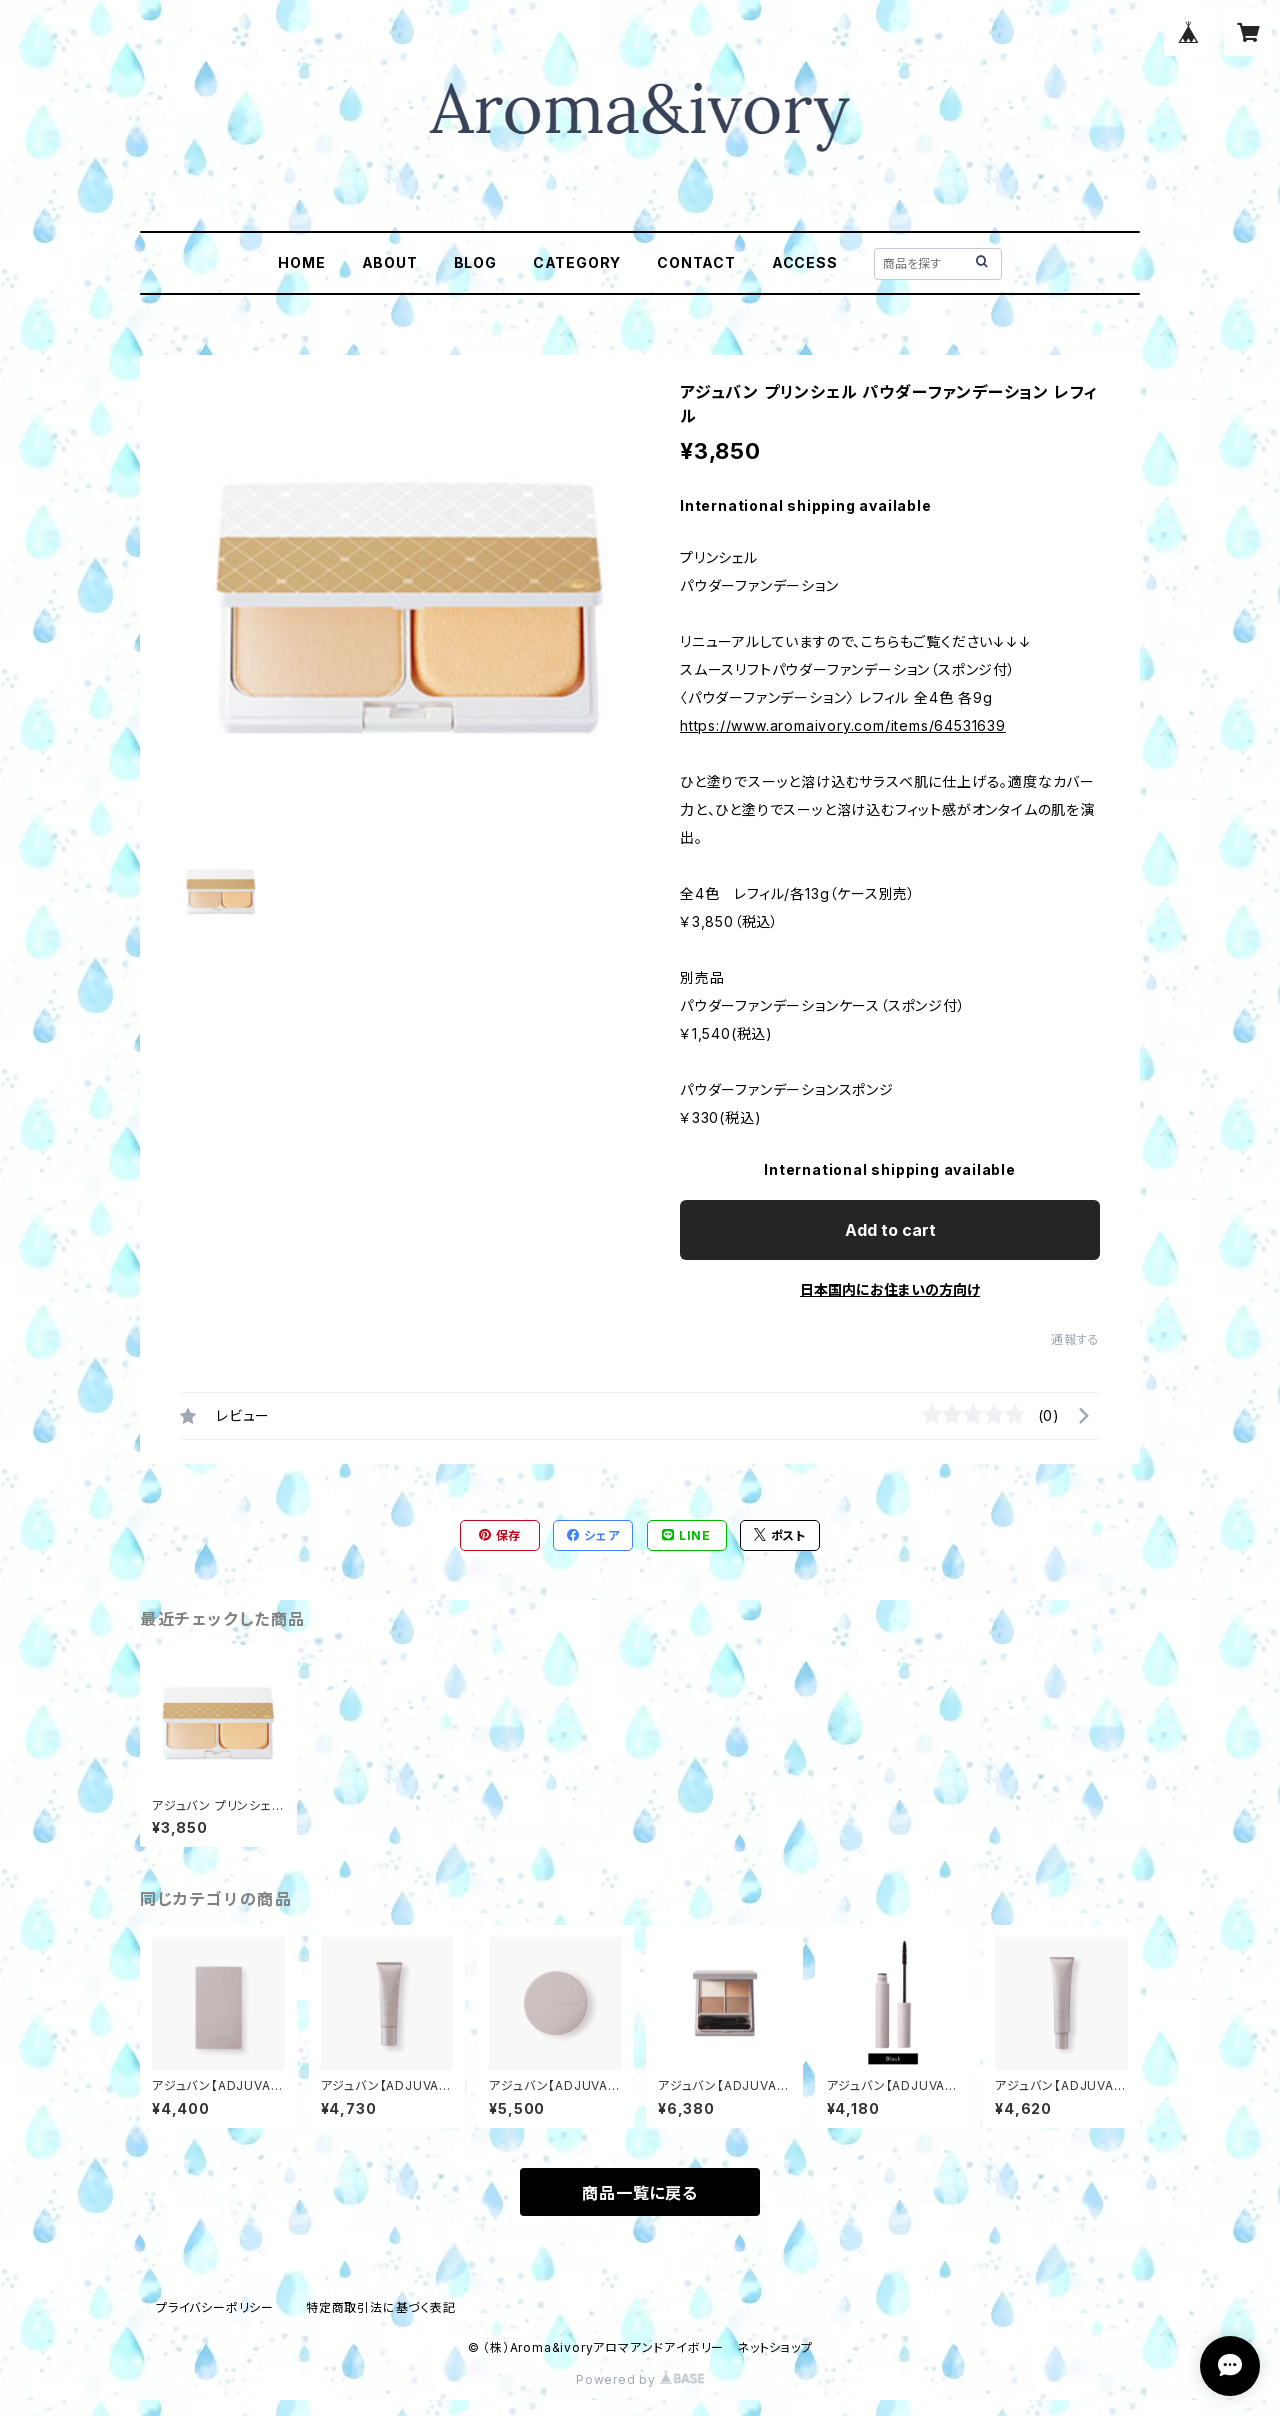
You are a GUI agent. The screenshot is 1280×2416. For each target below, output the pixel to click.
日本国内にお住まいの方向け (890, 1289)
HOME (301, 262)
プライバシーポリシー (215, 2307)
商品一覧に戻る (640, 2193)
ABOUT (390, 262)
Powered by (640, 2379)
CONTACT (696, 262)
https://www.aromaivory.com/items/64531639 (843, 725)
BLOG (475, 262)
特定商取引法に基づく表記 (381, 2307)
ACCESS (805, 262)
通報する (1075, 1339)
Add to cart (890, 1230)
